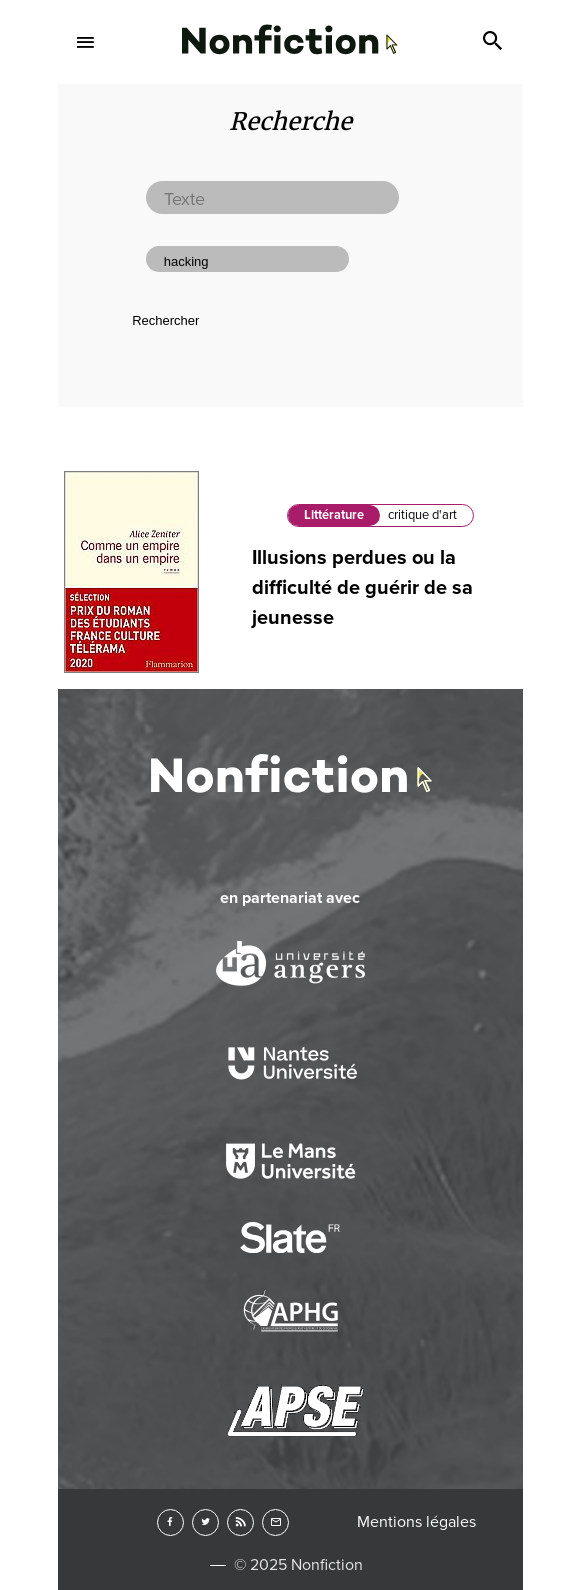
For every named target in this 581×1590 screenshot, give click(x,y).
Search (495, 42)
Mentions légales (416, 1522)
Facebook (170, 1522)
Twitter (205, 1522)
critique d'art (422, 515)
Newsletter (275, 1522)
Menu (86, 42)
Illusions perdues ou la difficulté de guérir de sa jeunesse (362, 588)
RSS (240, 1522)
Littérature (334, 515)
